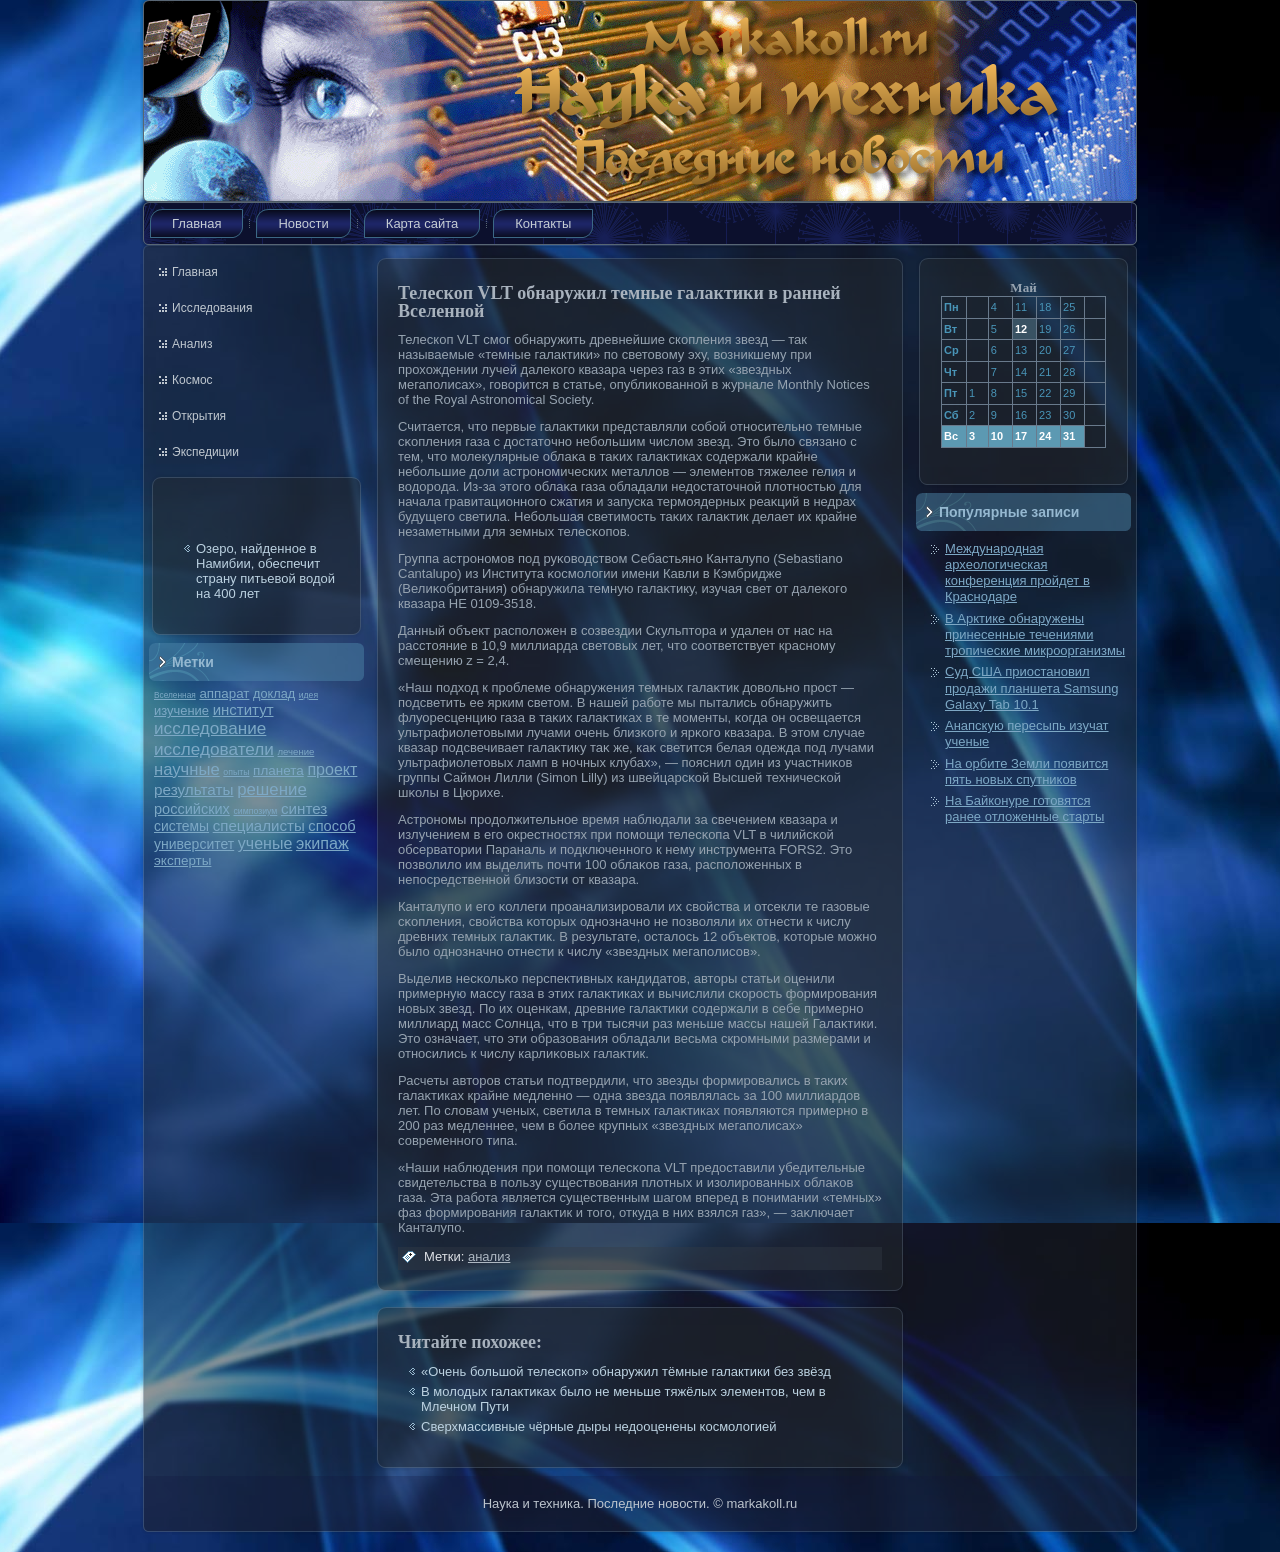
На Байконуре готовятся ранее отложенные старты (1024, 808)
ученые (265, 843)
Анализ (192, 344)
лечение (296, 751)
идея (308, 695)
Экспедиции (205, 452)
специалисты (259, 825)
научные (187, 769)
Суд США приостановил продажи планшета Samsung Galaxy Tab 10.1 (1031, 688)
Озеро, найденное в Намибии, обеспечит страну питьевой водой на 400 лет (265, 571)
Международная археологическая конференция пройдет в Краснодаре (1017, 573)
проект (332, 769)
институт (243, 709)
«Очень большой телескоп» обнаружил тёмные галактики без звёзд (626, 1371)
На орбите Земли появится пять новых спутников (1026, 771)
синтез (304, 808)
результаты (194, 789)
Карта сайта (422, 223)
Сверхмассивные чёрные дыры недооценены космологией (599, 1426)
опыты (236, 772)
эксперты (182, 860)
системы (181, 826)
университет (194, 844)
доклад (274, 693)
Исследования (212, 308)
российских (192, 809)
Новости (303, 223)
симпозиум (255, 811)
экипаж (322, 843)
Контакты (543, 223)
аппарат (224, 693)
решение (272, 789)
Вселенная (175, 695)
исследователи (214, 749)
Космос (192, 380)
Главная (196, 223)
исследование (210, 728)
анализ (489, 1256)
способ (331, 826)
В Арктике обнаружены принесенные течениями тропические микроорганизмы (1035, 635)
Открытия (199, 416)
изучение (181, 710)
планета (278, 770)
